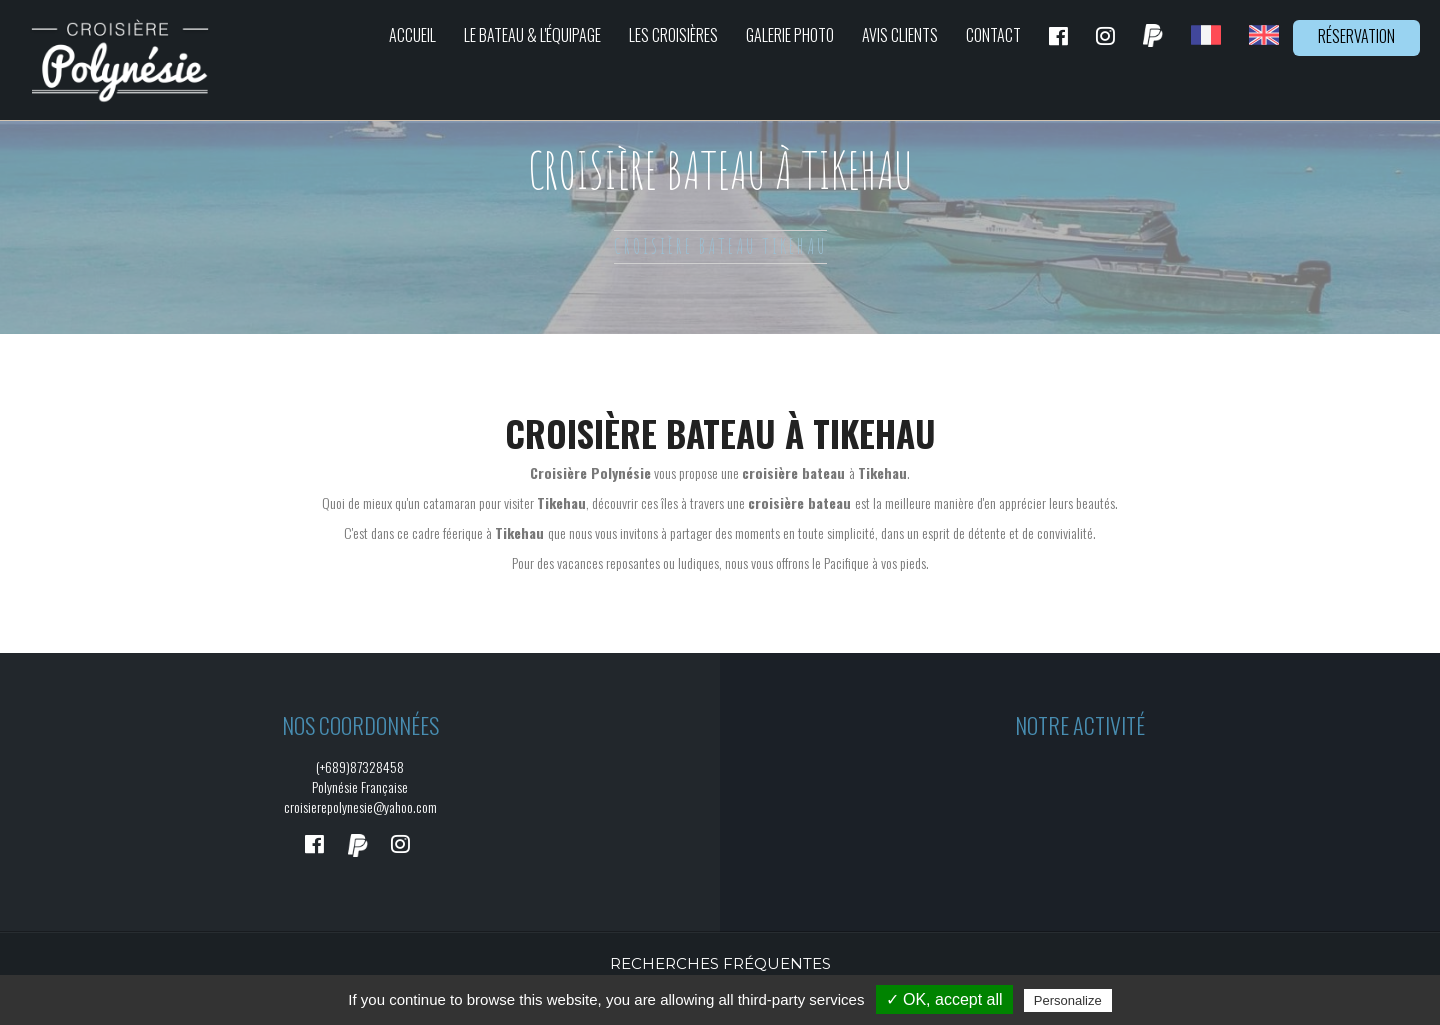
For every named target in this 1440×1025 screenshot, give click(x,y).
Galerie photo (790, 35)
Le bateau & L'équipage (532, 35)
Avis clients (900, 35)
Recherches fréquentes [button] (720, 963)
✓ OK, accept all (944, 999)
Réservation (1356, 36)
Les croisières (673, 35)
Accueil (412, 35)
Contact (993, 35)
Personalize (1068, 1000)
